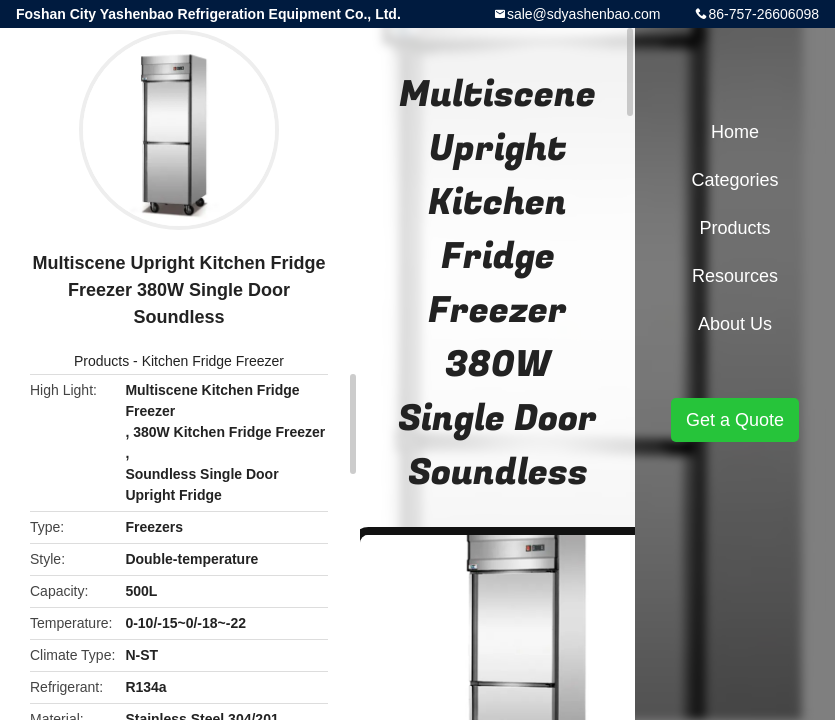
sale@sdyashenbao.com (584, 14)
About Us (735, 324)
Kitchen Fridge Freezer (213, 361)
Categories (734, 180)
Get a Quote (735, 420)
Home (735, 132)
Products (101, 361)
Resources (735, 276)
